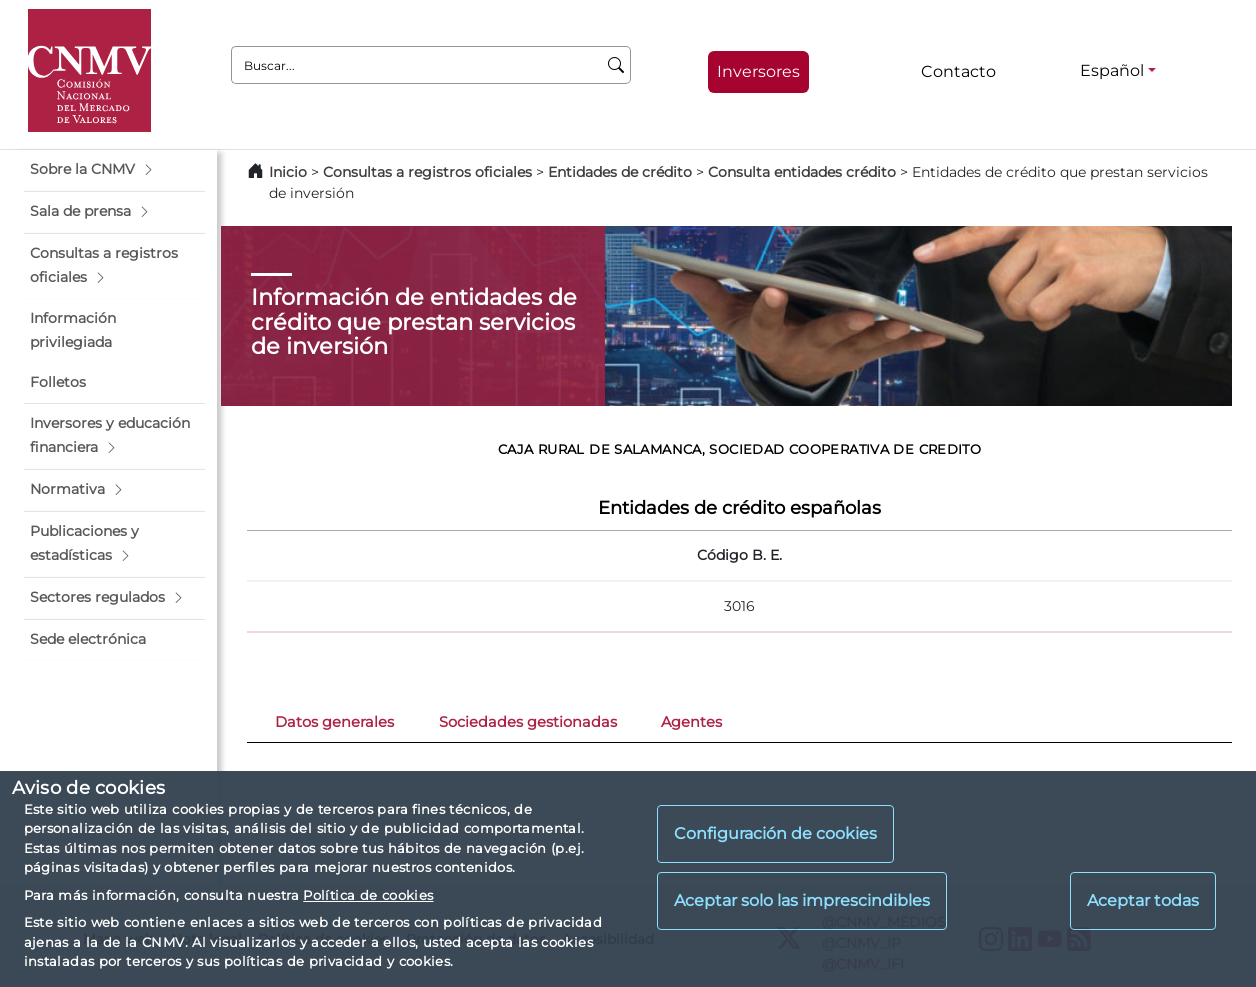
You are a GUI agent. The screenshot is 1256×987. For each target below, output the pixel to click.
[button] (114, 170)
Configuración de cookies (775, 833)
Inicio (288, 172)
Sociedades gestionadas (528, 722)
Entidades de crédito (620, 172)
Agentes (691, 722)
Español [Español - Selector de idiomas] (1112, 70)
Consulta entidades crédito (802, 172)
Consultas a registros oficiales (427, 172)
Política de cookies (368, 895)
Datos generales (334, 722)
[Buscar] (616, 65)
